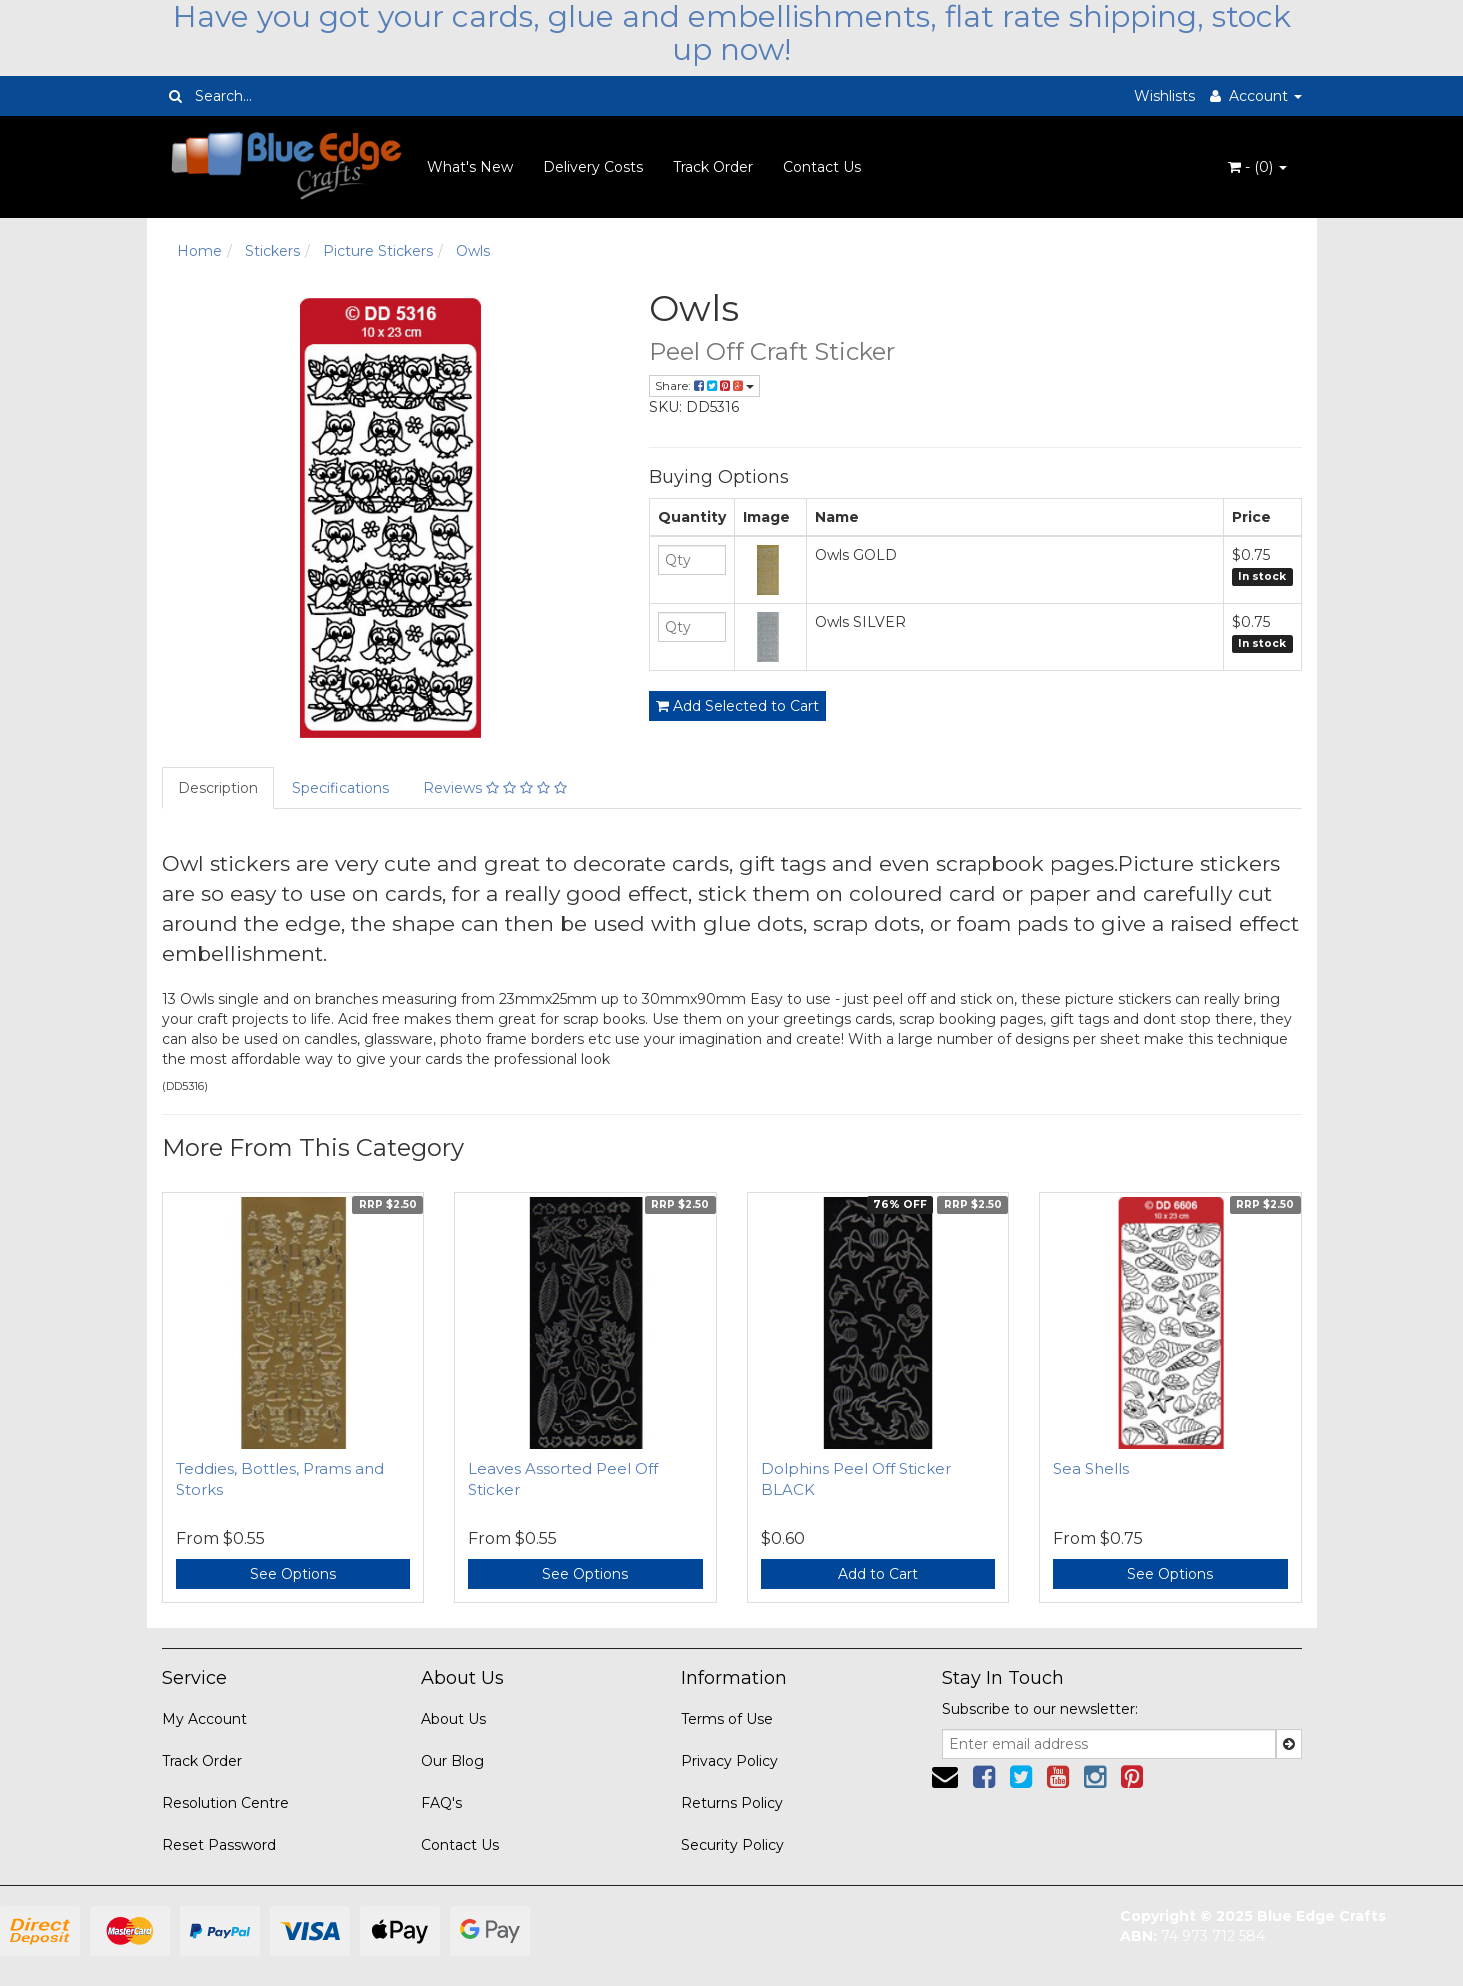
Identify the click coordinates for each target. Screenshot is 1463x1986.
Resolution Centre (225, 1803)
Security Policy (732, 1845)
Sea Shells (1091, 1468)
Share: (704, 385)
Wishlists (1164, 96)
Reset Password (219, 1845)
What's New (470, 167)
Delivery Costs (593, 167)
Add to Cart (878, 1574)
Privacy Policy (729, 1761)
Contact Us (822, 167)
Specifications (340, 788)
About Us (453, 1719)
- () (1257, 167)
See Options (293, 1574)
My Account (204, 1719)
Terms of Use (727, 1719)
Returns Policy (732, 1803)
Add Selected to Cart (737, 706)
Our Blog (452, 1761)
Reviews (495, 788)
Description (218, 788)
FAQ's (441, 1803)
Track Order (713, 167)
